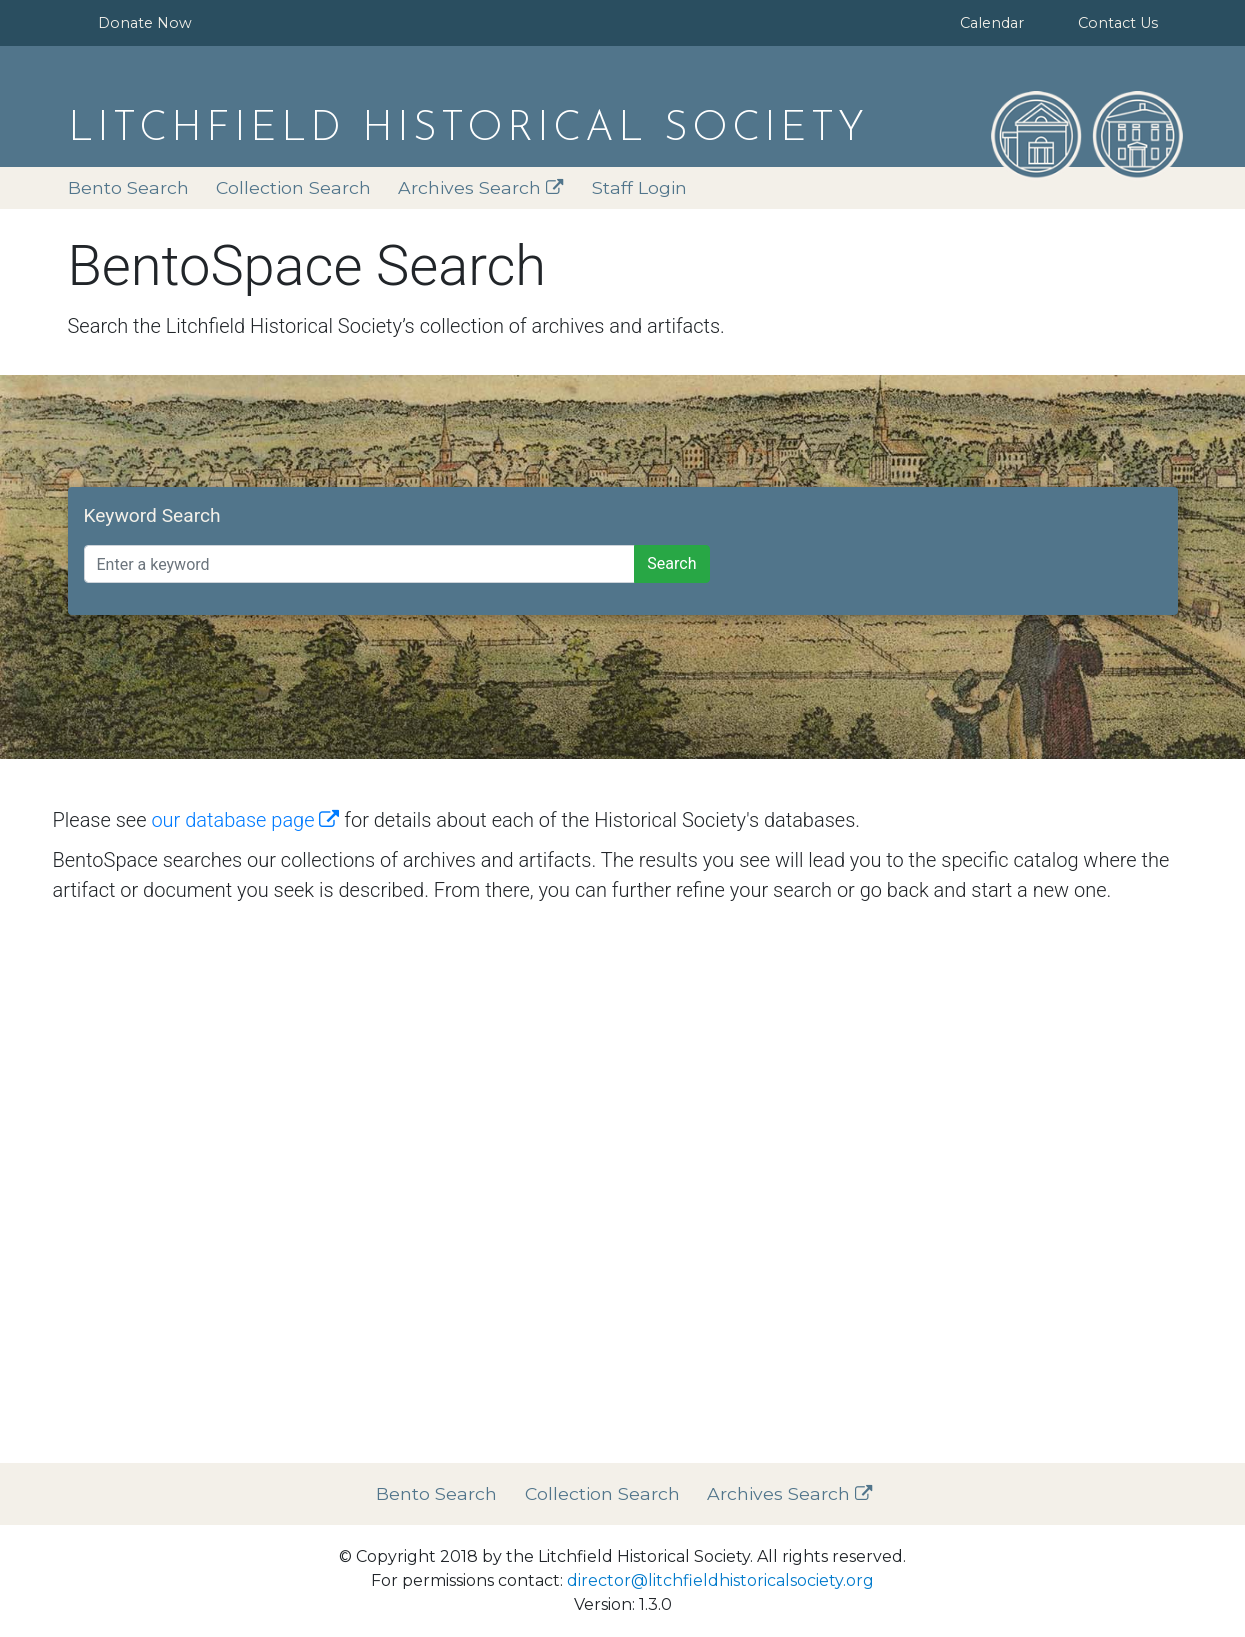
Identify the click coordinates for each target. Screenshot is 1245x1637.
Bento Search (128, 187)
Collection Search (293, 187)
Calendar (992, 23)
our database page (245, 820)
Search (671, 563)
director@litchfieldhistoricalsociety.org (720, 1580)
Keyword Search (152, 515)
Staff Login (639, 187)
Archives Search (481, 187)
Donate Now (145, 23)
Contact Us (1118, 23)
